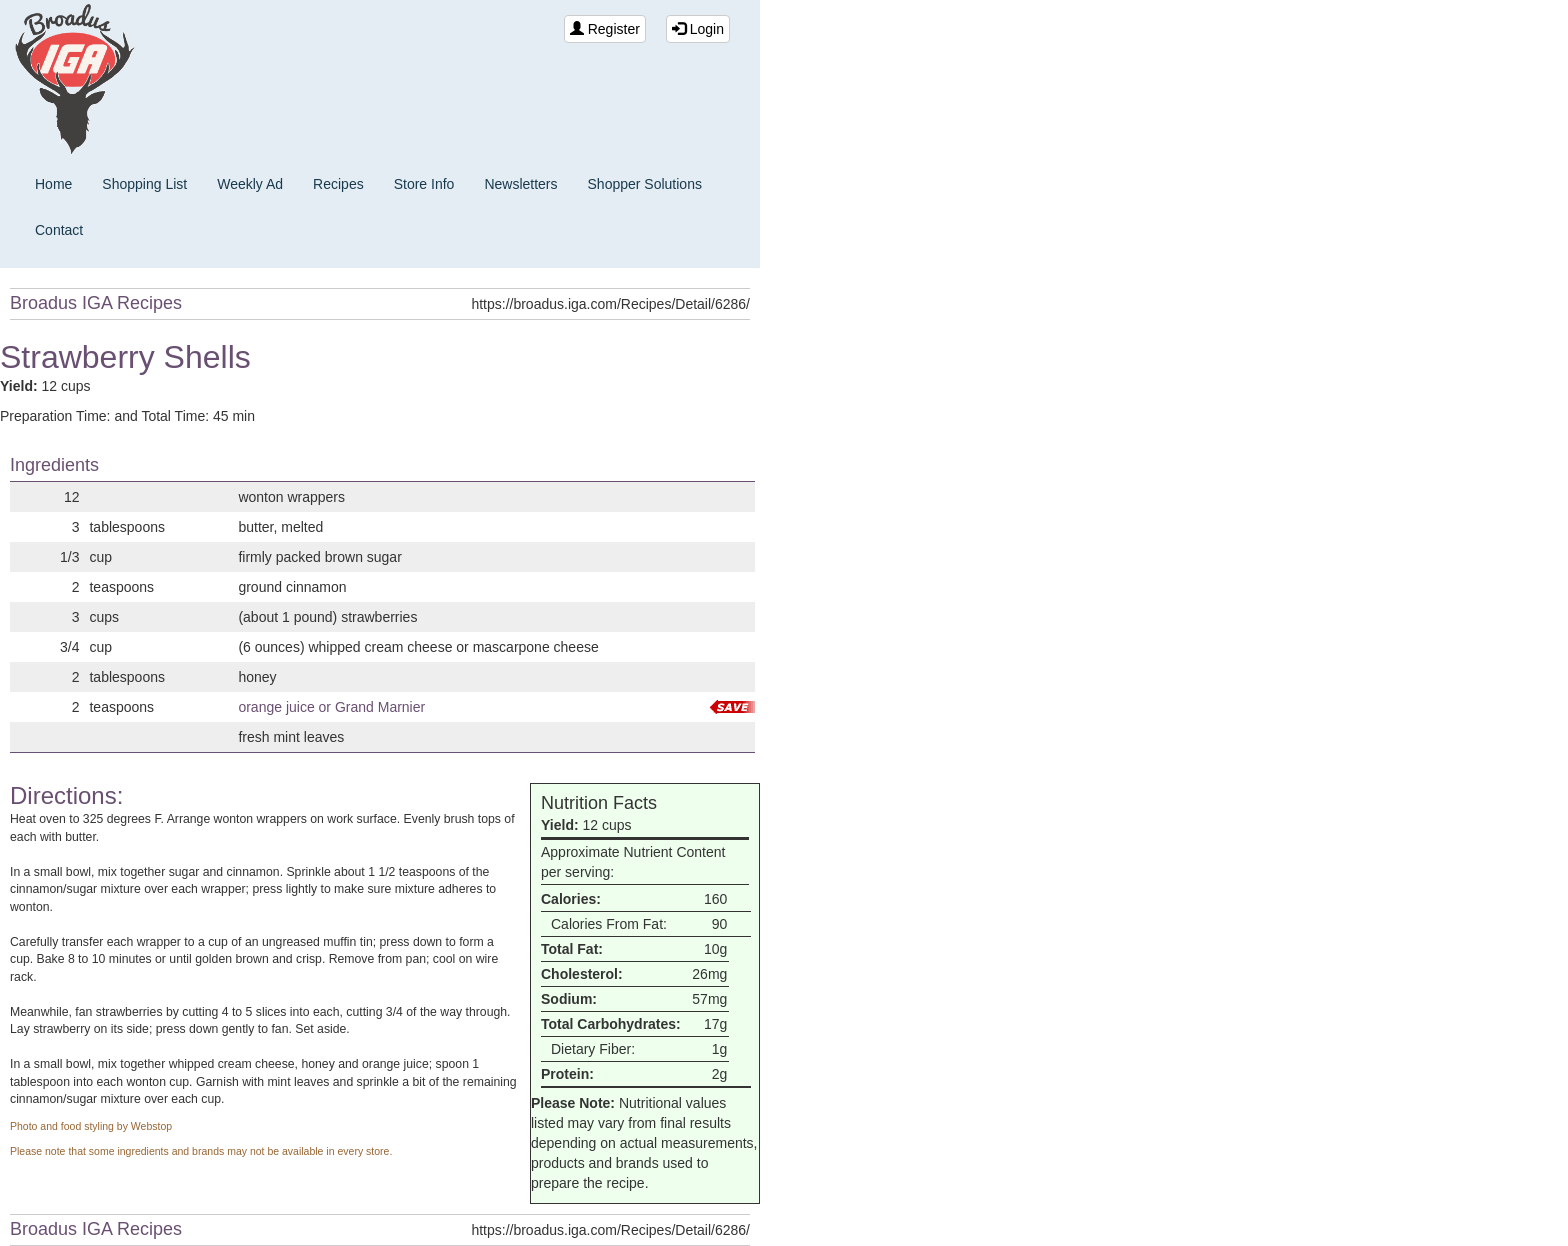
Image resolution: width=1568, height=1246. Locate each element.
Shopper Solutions (645, 184)
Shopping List (144, 184)
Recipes (338, 184)
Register (605, 29)
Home (53, 184)
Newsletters (520, 184)
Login (698, 29)
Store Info (424, 184)
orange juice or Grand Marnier (331, 707)
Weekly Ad (250, 184)
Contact (59, 230)
